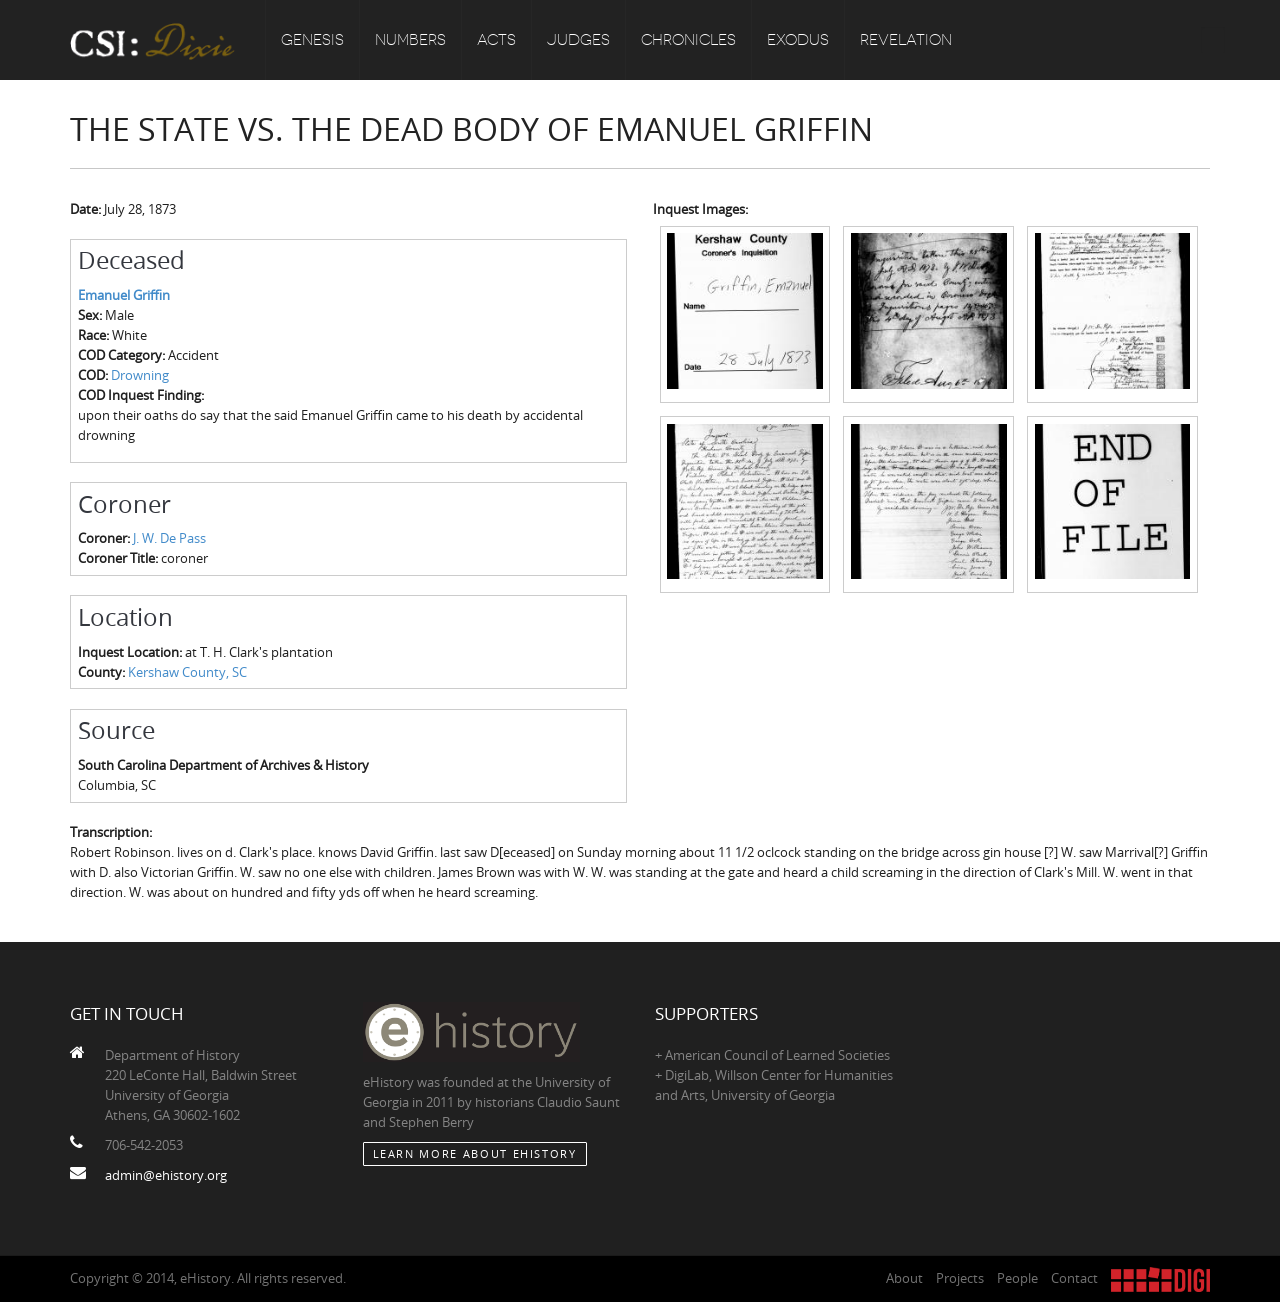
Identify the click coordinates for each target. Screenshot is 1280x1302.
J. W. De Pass (169, 538)
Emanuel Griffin (124, 295)
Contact (1074, 1278)
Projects (960, 1278)
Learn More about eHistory (475, 1153)
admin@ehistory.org (166, 1175)
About (904, 1278)
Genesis (312, 40)
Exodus (798, 40)
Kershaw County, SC (187, 672)
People (1017, 1278)
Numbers (410, 40)
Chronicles (688, 40)
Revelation (906, 40)
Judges (578, 40)
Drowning (140, 375)
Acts (496, 40)
